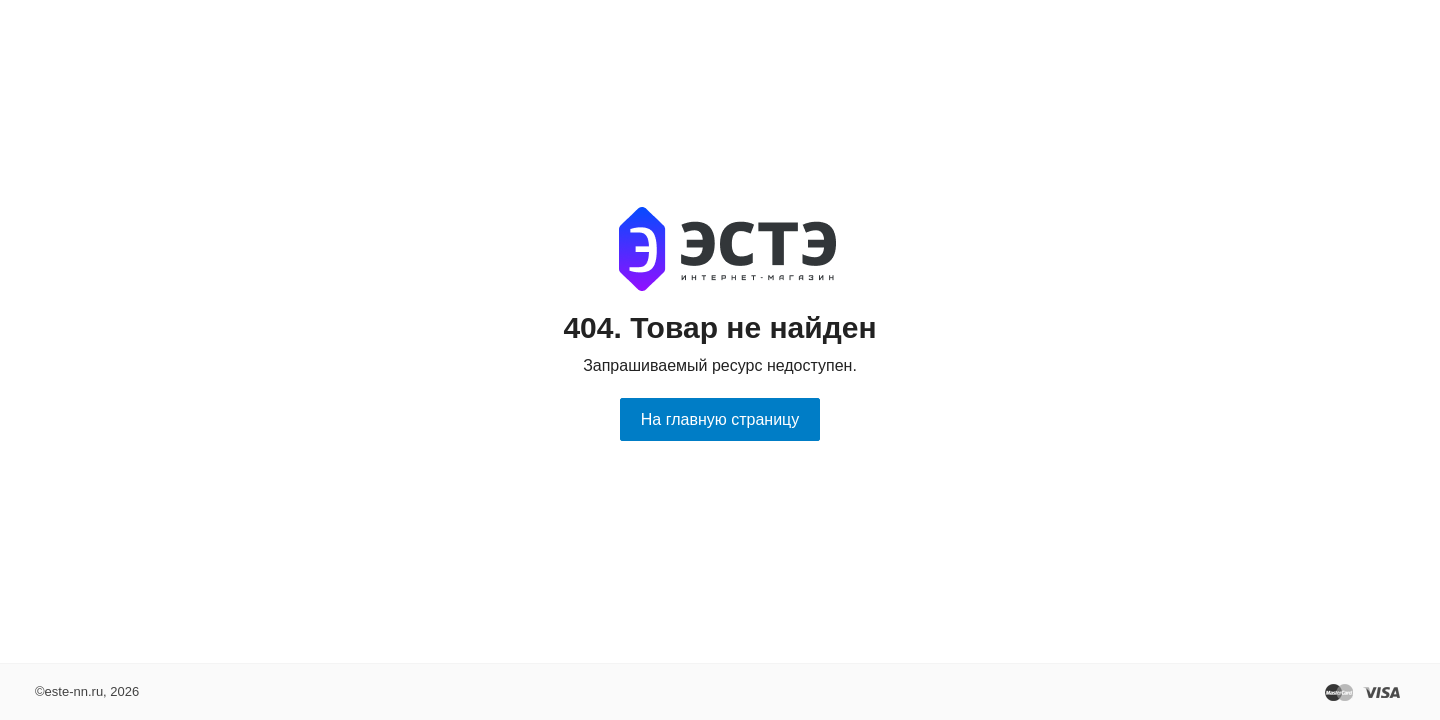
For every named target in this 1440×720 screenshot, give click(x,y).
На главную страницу (720, 419)
